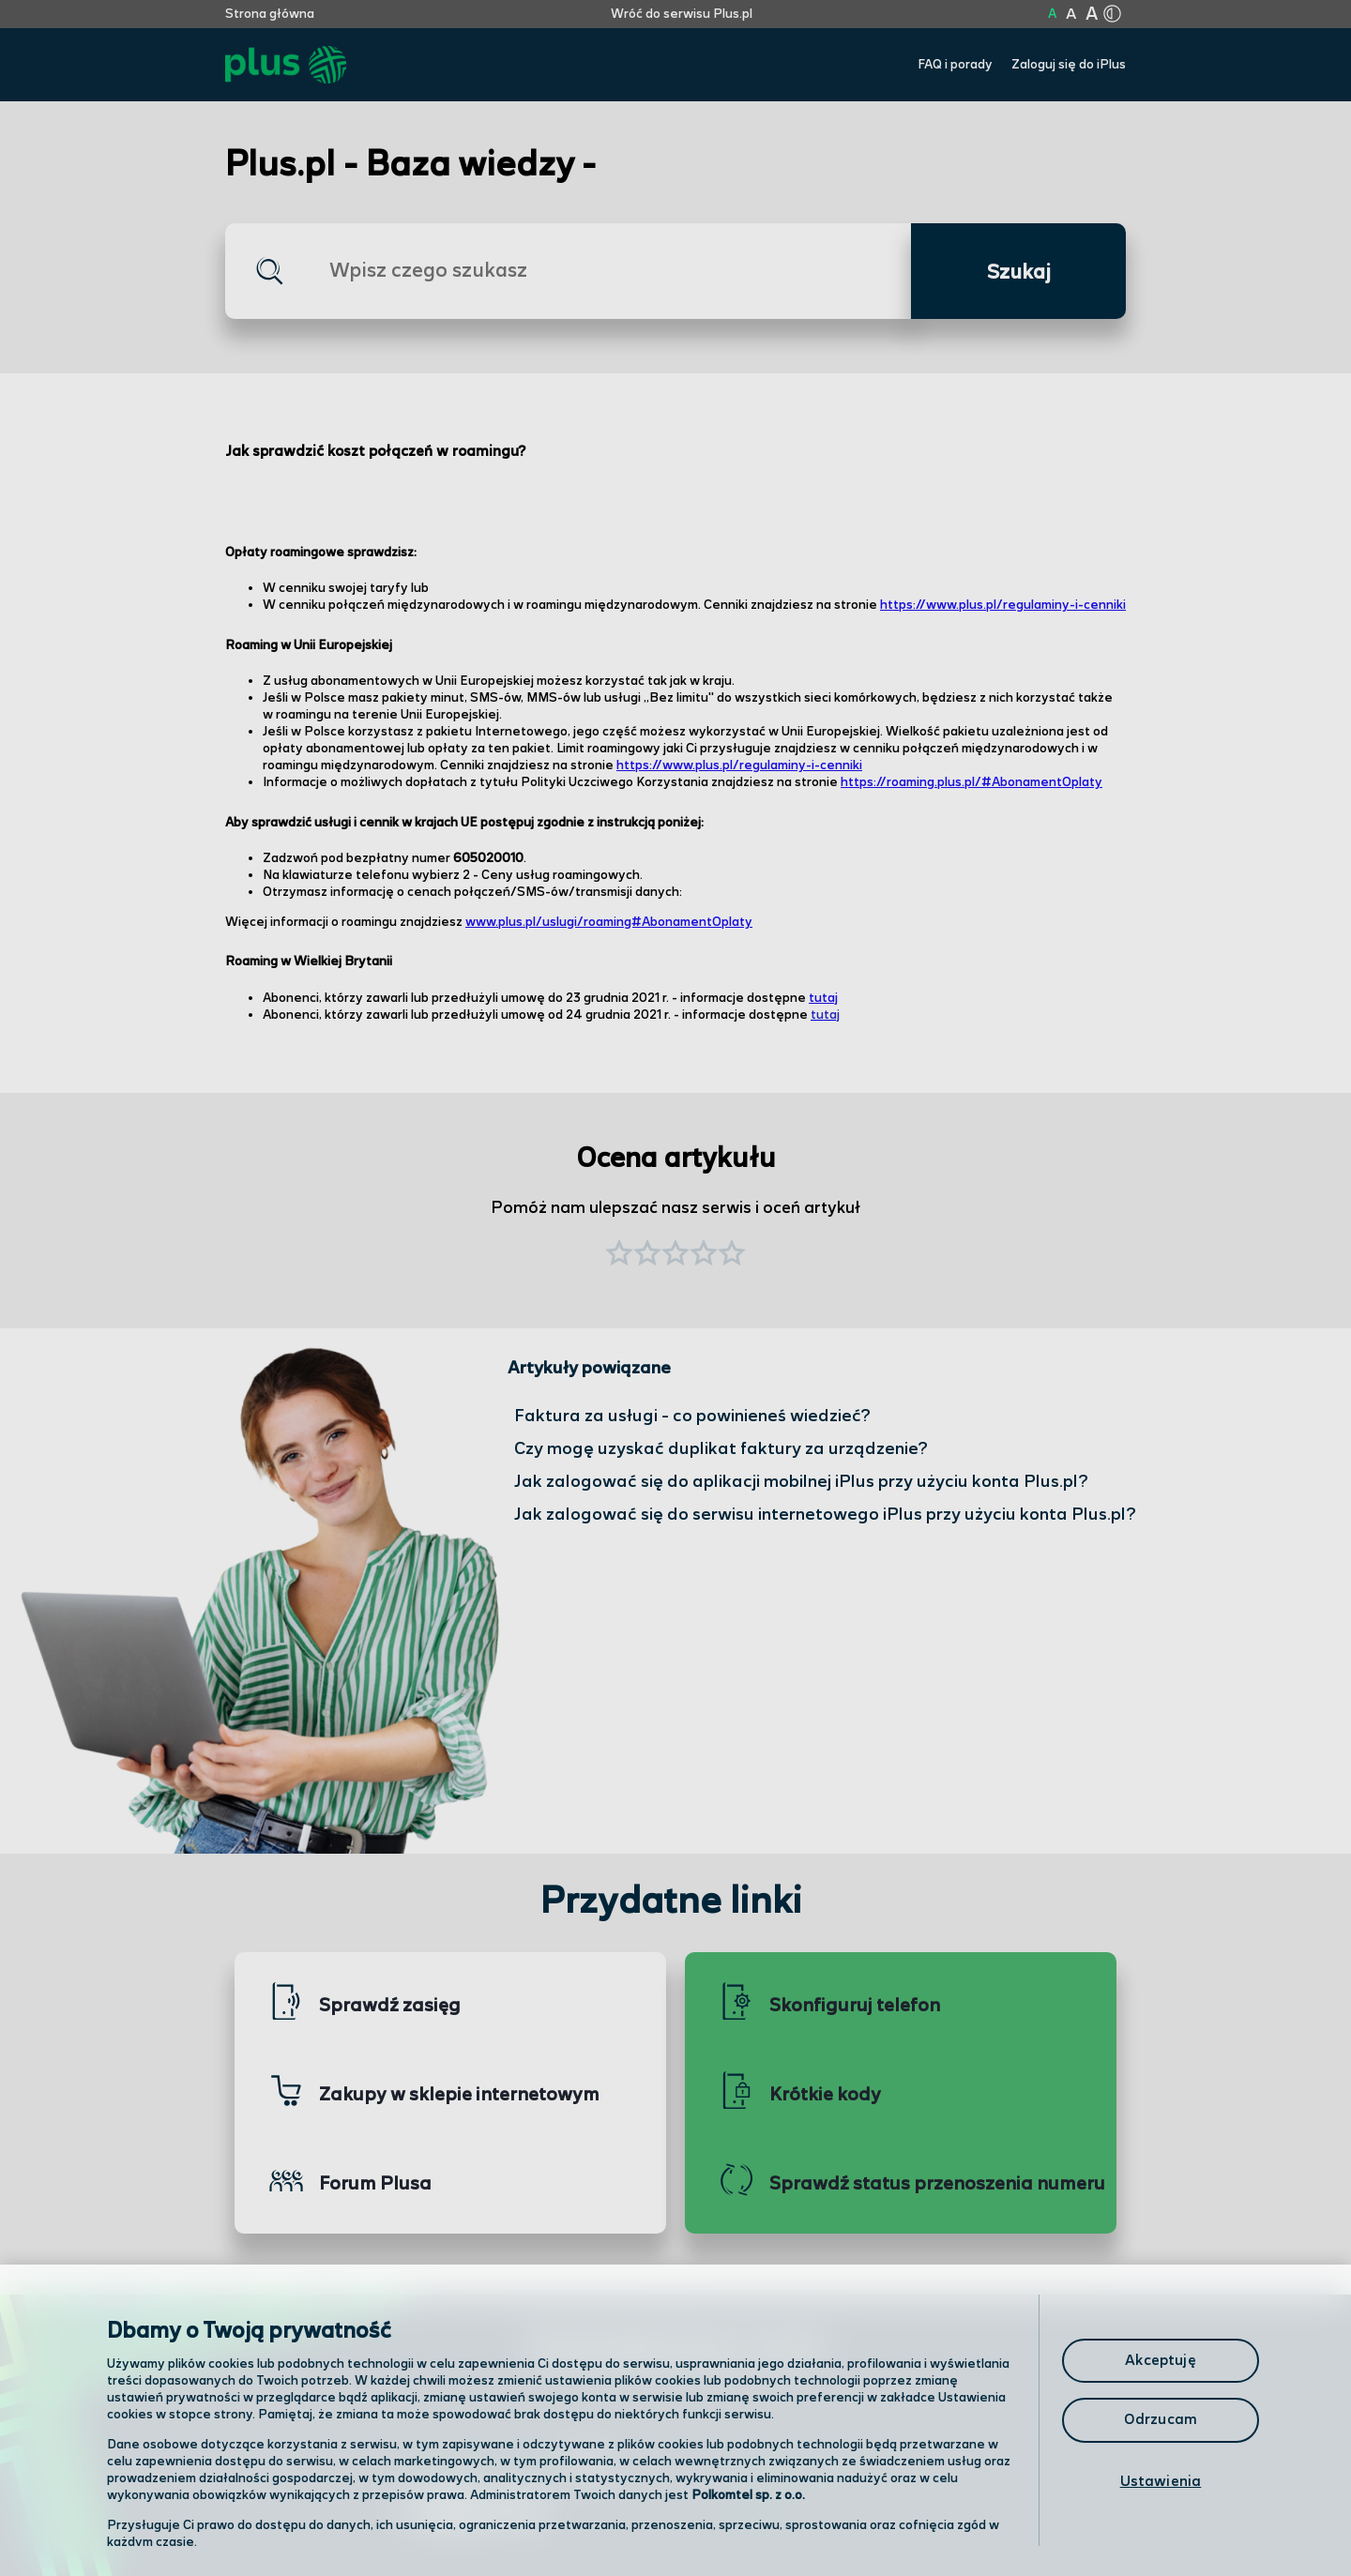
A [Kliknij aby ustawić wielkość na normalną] (1052, 14)
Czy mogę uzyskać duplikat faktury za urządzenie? (721, 1449)
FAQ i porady (955, 64)
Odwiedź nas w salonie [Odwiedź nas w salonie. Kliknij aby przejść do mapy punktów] (503, 2465)
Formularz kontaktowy (810, 2467)
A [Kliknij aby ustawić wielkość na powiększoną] (1071, 14)
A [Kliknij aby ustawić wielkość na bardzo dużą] (1091, 14)
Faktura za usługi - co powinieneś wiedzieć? (692, 1416)
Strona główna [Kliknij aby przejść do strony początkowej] (269, 14)
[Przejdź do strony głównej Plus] (285, 65)
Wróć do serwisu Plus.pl (681, 14)
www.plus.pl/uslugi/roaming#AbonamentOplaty (608, 922)
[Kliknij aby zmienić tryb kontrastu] (1112, 14)
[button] (732, 1255)
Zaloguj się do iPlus (1068, 64)
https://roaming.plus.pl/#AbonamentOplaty (971, 782)
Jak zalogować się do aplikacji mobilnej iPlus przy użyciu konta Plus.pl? (801, 1481)
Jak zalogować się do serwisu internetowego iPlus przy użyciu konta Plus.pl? (825, 1514)
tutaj (823, 998)
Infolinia (756, 2514)
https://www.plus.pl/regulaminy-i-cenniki (1003, 605)
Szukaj (1019, 273)
